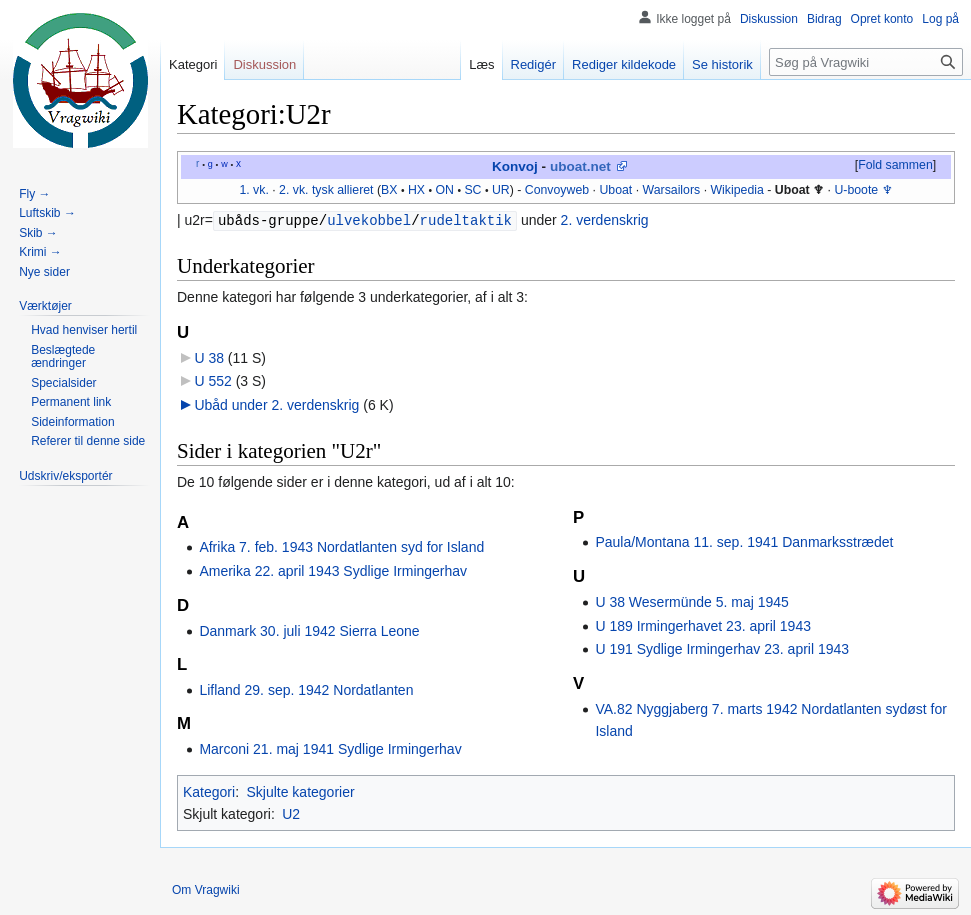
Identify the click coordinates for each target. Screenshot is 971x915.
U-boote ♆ (863, 190)
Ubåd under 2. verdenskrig (276, 405)
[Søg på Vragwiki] (866, 62)
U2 (291, 814)
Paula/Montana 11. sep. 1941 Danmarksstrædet (744, 542)
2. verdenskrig (605, 221)
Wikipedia (736, 190)
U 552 (212, 381)
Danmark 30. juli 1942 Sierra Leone (309, 631)
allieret (355, 190)
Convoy (546, 190)
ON (444, 190)
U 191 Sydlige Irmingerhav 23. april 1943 (722, 649)
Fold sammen (895, 165)
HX (416, 190)
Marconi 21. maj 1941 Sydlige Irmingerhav (330, 749)
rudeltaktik (466, 220)
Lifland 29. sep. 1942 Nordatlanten (306, 690)
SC (472, 190)
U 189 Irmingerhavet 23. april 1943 (703, 626)
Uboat (615, 190)
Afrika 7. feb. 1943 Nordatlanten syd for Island (341, 547)
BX (389, 190)
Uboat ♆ (799, 190)
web (578, 190)
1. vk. (253, 190)
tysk (323, 190)
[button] (895, 166)
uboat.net (580, 166)
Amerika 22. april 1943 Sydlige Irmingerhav (333, 571)
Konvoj (515, 166)
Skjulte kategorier (300, 792)
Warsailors (672, 190)
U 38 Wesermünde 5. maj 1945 (692, 602)
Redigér (534, 64)
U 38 (209, 358)
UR (501, 190)
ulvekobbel (369, 220)
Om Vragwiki (206, 890)
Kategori (209, 792)
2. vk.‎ (293, 190)
